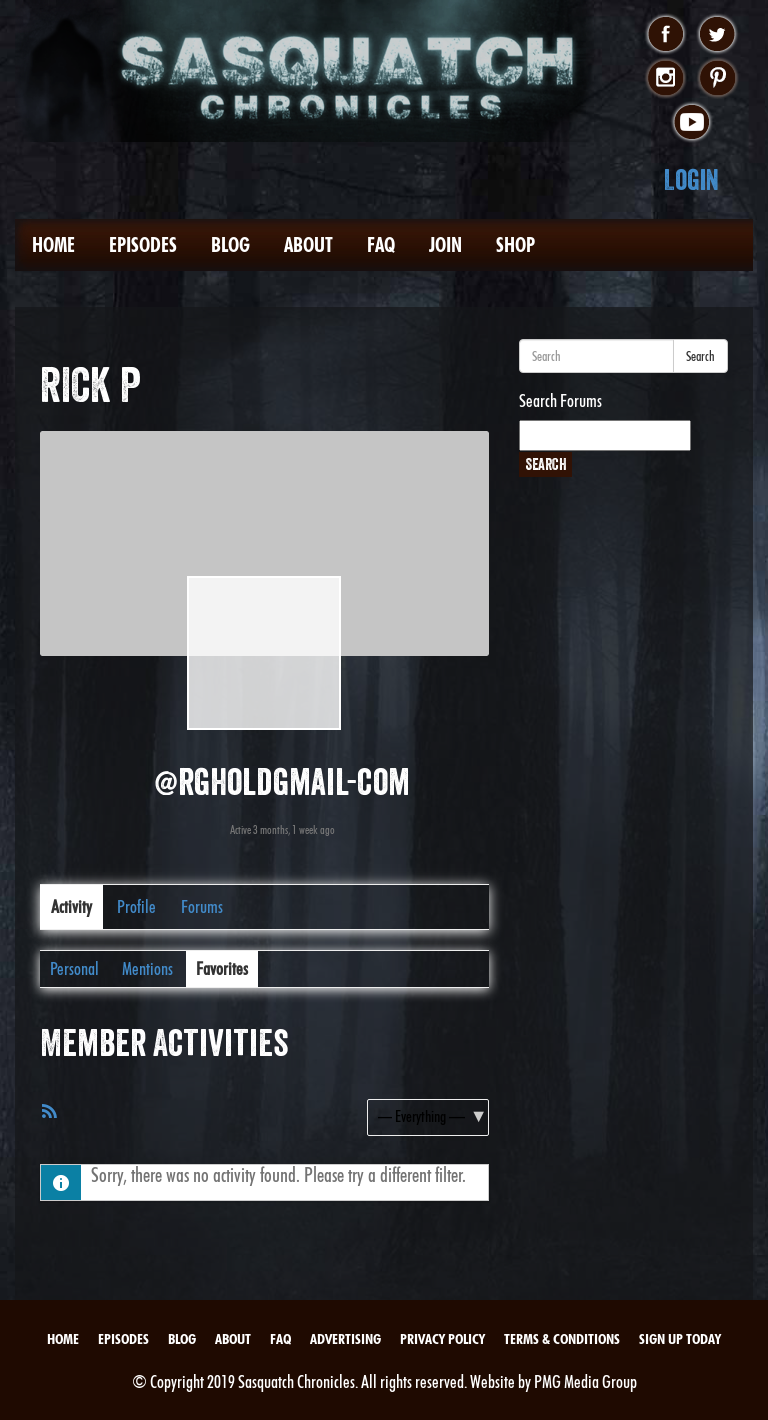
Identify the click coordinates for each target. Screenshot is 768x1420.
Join (445, 245)
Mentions (147, 968)
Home (53, 245)
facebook (665, 35)
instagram (665, 79)
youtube (691, 123)
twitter (717, 35)
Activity (71, 906)
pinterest (717, 79)
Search (700, 356)
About (308, 245)
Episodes (143, 245)
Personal (74, 968)
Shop (515, 245)
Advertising (345, 1339)
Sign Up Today (680, 1339)
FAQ (381, 245)
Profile (136, 906)
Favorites (222, 968)
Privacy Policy (442, 1339)
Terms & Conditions (562, 1339)
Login (691, 179)
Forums (202, 906)
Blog (230, 245)
